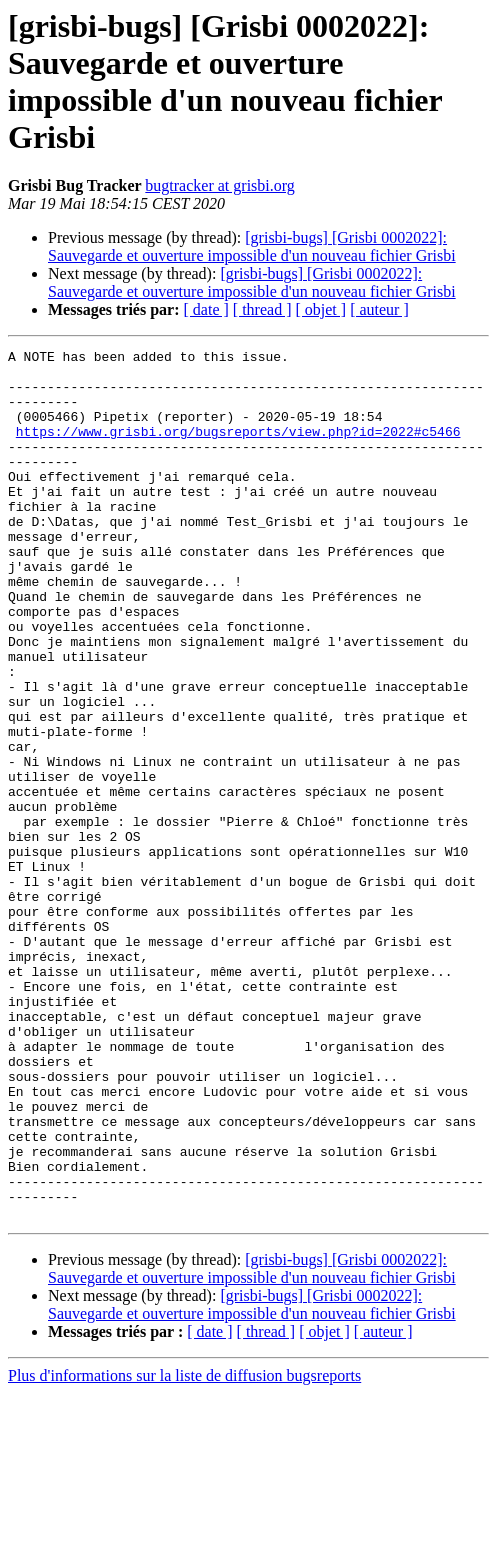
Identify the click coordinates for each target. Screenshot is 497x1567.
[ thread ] (262, 309)
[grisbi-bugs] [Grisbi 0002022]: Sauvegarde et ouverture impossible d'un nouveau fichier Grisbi (252, 246)
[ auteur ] (379, 309)
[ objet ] (320, 309)
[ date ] (206, 309)
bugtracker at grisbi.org (219, 185)
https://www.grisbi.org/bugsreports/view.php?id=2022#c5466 (238, 449)
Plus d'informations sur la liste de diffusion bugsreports (184, 1549)
